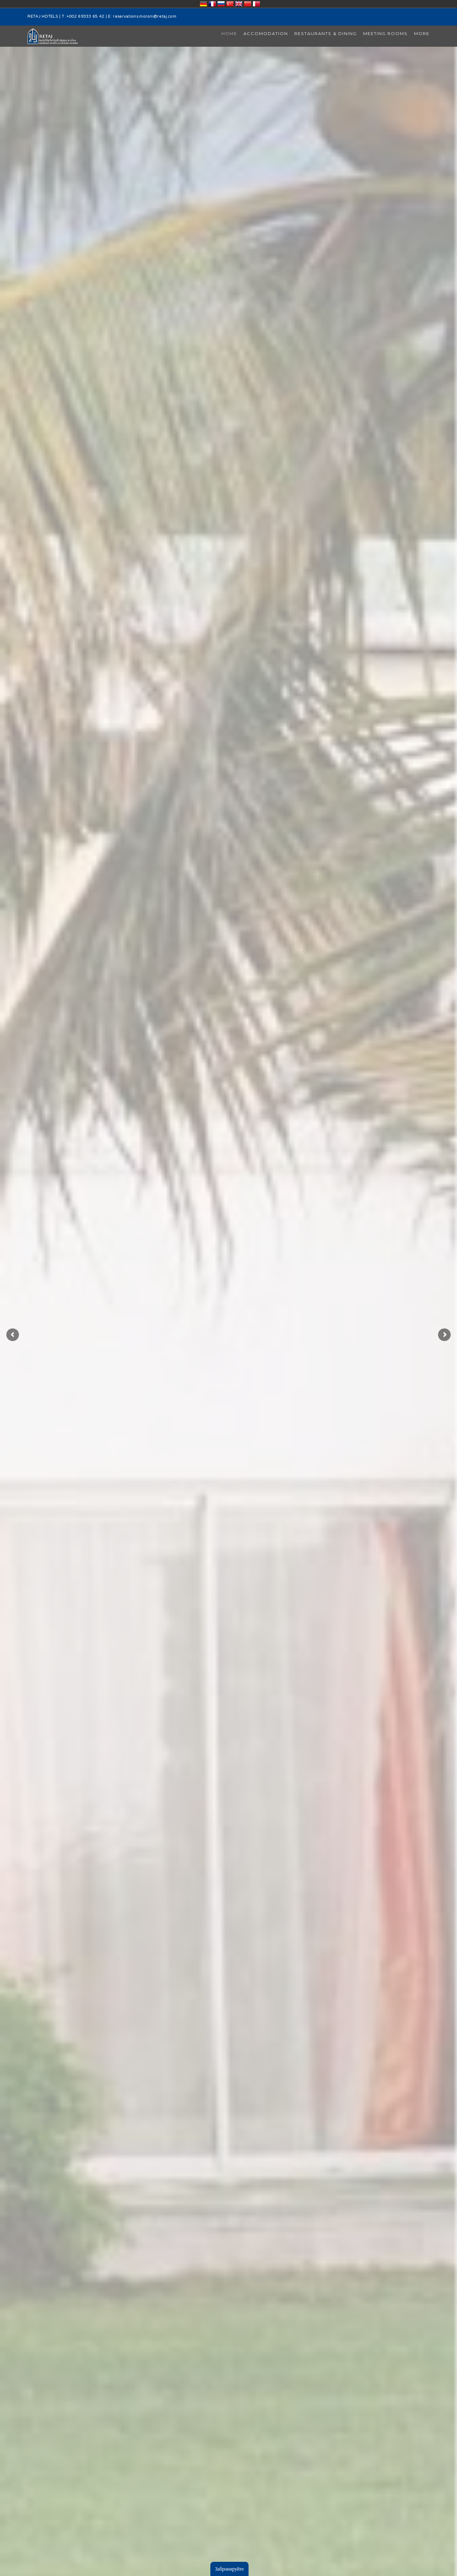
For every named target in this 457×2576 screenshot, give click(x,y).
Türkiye (230, 4)
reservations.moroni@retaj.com (144, 16)
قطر (256, 4)
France (212, 4)
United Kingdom (239, 4)
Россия (221, 4)
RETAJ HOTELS (42, 16)
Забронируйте (229, 2569)
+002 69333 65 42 (86, 16)
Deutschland (203, 4)
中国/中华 (247, 4)
